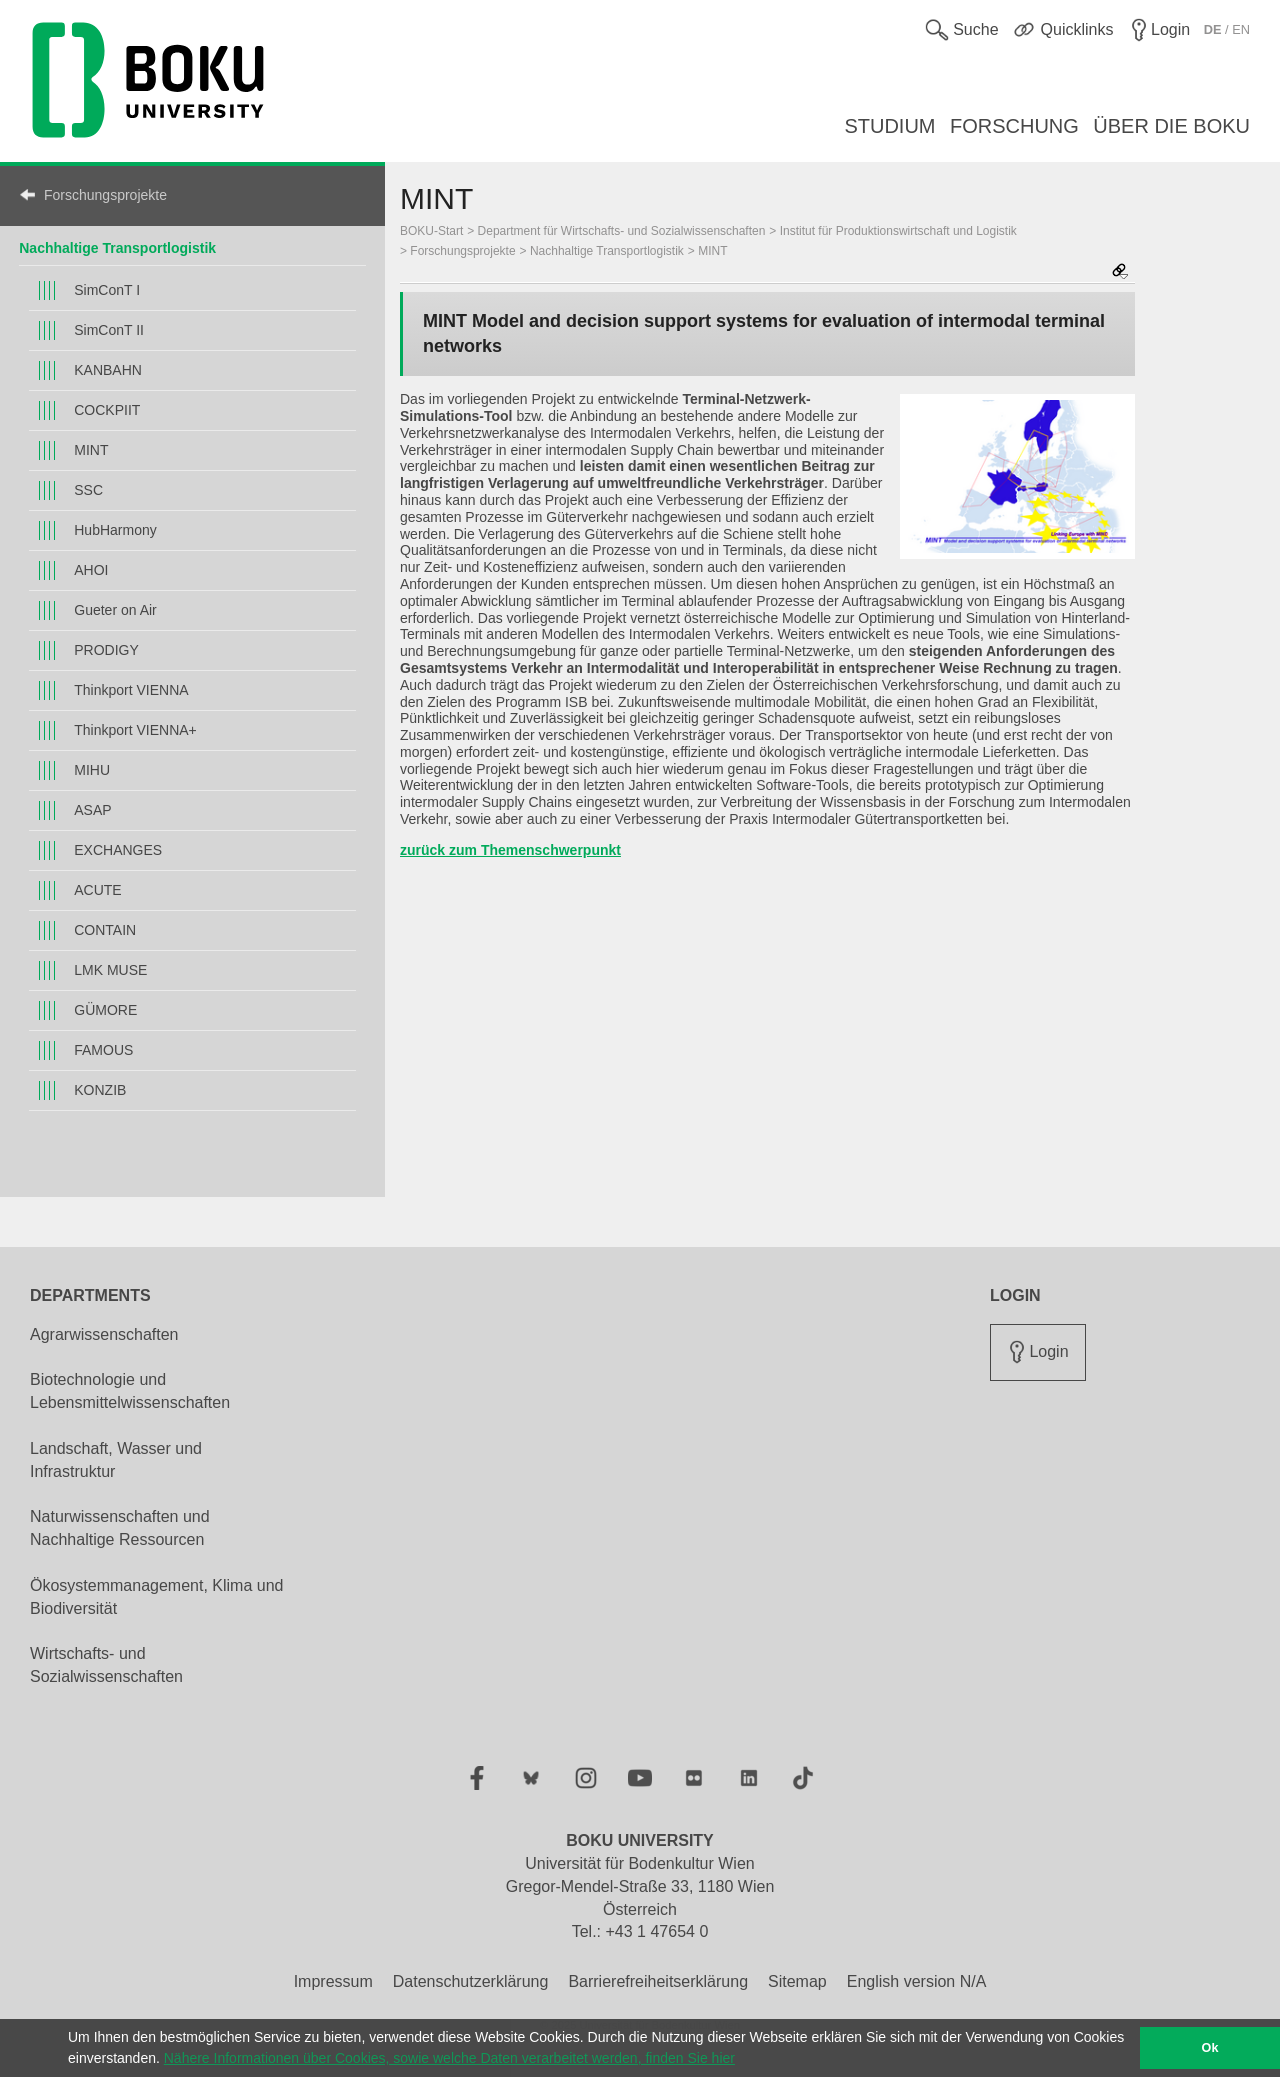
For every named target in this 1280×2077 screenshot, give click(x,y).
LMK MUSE (110, 970)
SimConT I (107, 290)
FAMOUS (103, 1050)
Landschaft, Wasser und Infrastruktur (116, 1460)
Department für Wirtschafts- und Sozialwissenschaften (622, 231)
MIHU (92, 770)
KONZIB (100, 1090)
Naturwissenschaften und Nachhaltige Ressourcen (120, 1528)
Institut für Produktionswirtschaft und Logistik (898, 231)
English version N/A (917, 1981)
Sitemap (797, 1981)
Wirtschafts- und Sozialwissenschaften (106, 1665)
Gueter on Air (115, 610)
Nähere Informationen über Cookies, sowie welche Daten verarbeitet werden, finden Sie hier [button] (449, 2058)
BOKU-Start (431, 231)
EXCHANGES (118, 850)
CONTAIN (105, 930)
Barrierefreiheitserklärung (658, 1981)
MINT (91, 450)
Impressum (333, 1981)
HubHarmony (115, 530)
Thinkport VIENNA (131, 690)
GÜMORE (105, 1010)
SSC (88, 490)
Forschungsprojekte (105, 195)
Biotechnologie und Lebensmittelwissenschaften (130, 1391)
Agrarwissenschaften (104, 1334)
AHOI (91, 570)
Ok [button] (1210, 2048)
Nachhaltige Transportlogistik (117, 248)
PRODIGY (106, 650)
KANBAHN (108, 370)
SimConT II (109, 330)
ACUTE (97, 890)
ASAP (92, 810)
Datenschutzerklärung (471, 1981)
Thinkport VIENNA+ (135, 730)
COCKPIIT (107, 410)
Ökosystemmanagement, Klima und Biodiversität (156, 1597)
